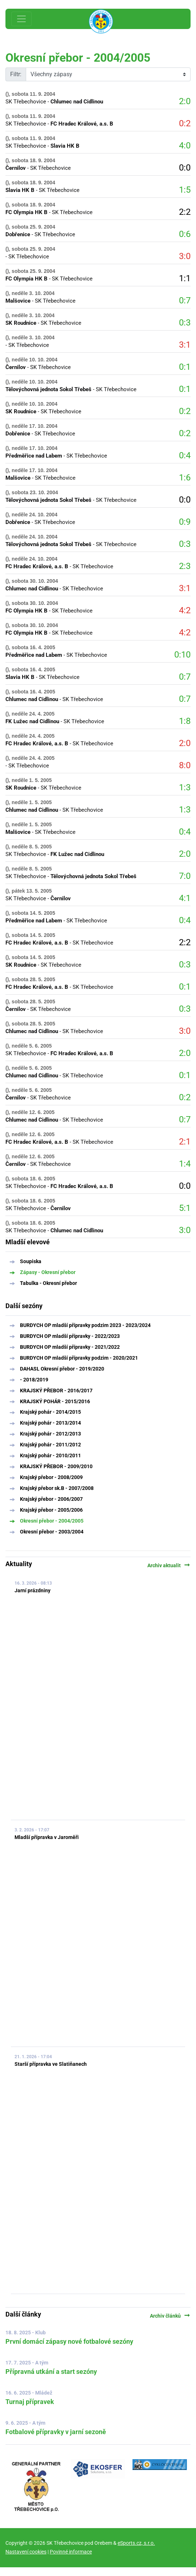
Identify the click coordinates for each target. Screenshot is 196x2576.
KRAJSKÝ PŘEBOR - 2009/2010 (56, 1466)
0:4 (185, 455)
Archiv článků (170, 2316)
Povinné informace (71, 2552)
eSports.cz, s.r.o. (136, 2543)
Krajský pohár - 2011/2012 (50, 1444)
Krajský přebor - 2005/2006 (51, 1510)
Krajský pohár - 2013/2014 (50, 1423)
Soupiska (30, 1261)
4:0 (185, 145)
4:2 (185, 610)
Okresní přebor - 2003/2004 (51, 1532)
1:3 (185, 787)
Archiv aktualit (169, 1565)
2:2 (185, 212)
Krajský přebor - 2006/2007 (51, 1499)
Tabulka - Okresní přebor (48, 1283)
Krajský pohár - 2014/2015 (50, 1412)
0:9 (185, 522)
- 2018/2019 (34, 1380)
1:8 (185, 721)
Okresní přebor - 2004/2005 (51, 1521)
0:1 (185, 367)
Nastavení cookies (25, 2552)
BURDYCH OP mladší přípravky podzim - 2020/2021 (79, 1358)
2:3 (185, 566)
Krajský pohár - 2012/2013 (50, 1434)
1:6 (185, 477)
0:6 (185, 234)
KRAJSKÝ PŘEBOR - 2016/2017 (56, 1390)
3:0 (185, 256)
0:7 (185, 300)
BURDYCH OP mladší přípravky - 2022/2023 (70, 1336)
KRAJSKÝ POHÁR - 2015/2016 (55, 1401)
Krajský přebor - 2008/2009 (51, 1477)
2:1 (185, 1142)
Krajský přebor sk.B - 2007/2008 (57, 1488)
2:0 (185, 101)
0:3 (185, 323)
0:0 (185, 168)
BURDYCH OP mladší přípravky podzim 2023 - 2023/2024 (85, 1325)
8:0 (185, 765)
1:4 (185, 1164)
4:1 (185, 898)
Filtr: (15, 74)
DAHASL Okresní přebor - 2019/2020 (62, 1369)
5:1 (185, 1208)
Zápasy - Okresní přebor (47, 1272)
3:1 (185, 345)
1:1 (185, 278)
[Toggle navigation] (21, 19)
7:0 (185, 876)
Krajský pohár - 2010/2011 (50, 1455)
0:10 (182, 655)
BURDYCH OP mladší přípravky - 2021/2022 (70, 1347)
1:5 (185, 190)
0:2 (185, 123)
